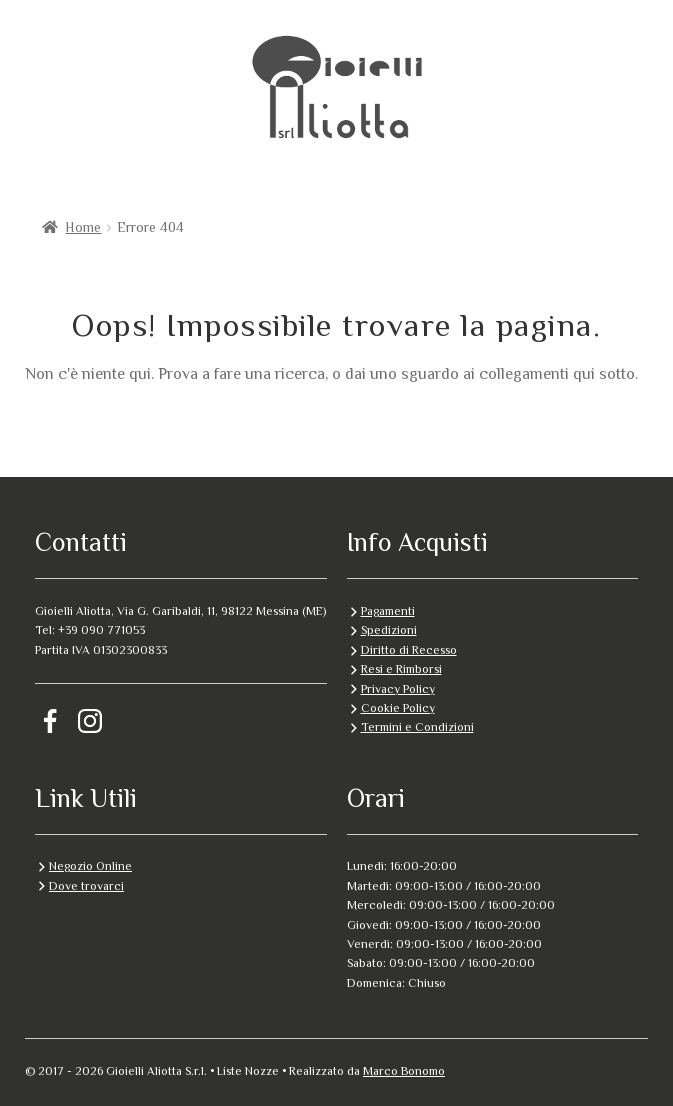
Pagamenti (388, 611)
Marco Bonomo (404, 1071)
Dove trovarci (86, 886)
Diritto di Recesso (409, 650)
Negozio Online (90, 866)
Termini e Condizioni (417, 727)
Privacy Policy (398, 689)
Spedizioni (389, 630)
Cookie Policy (398, 708)
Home (83, 227)
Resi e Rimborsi (401, 669)
